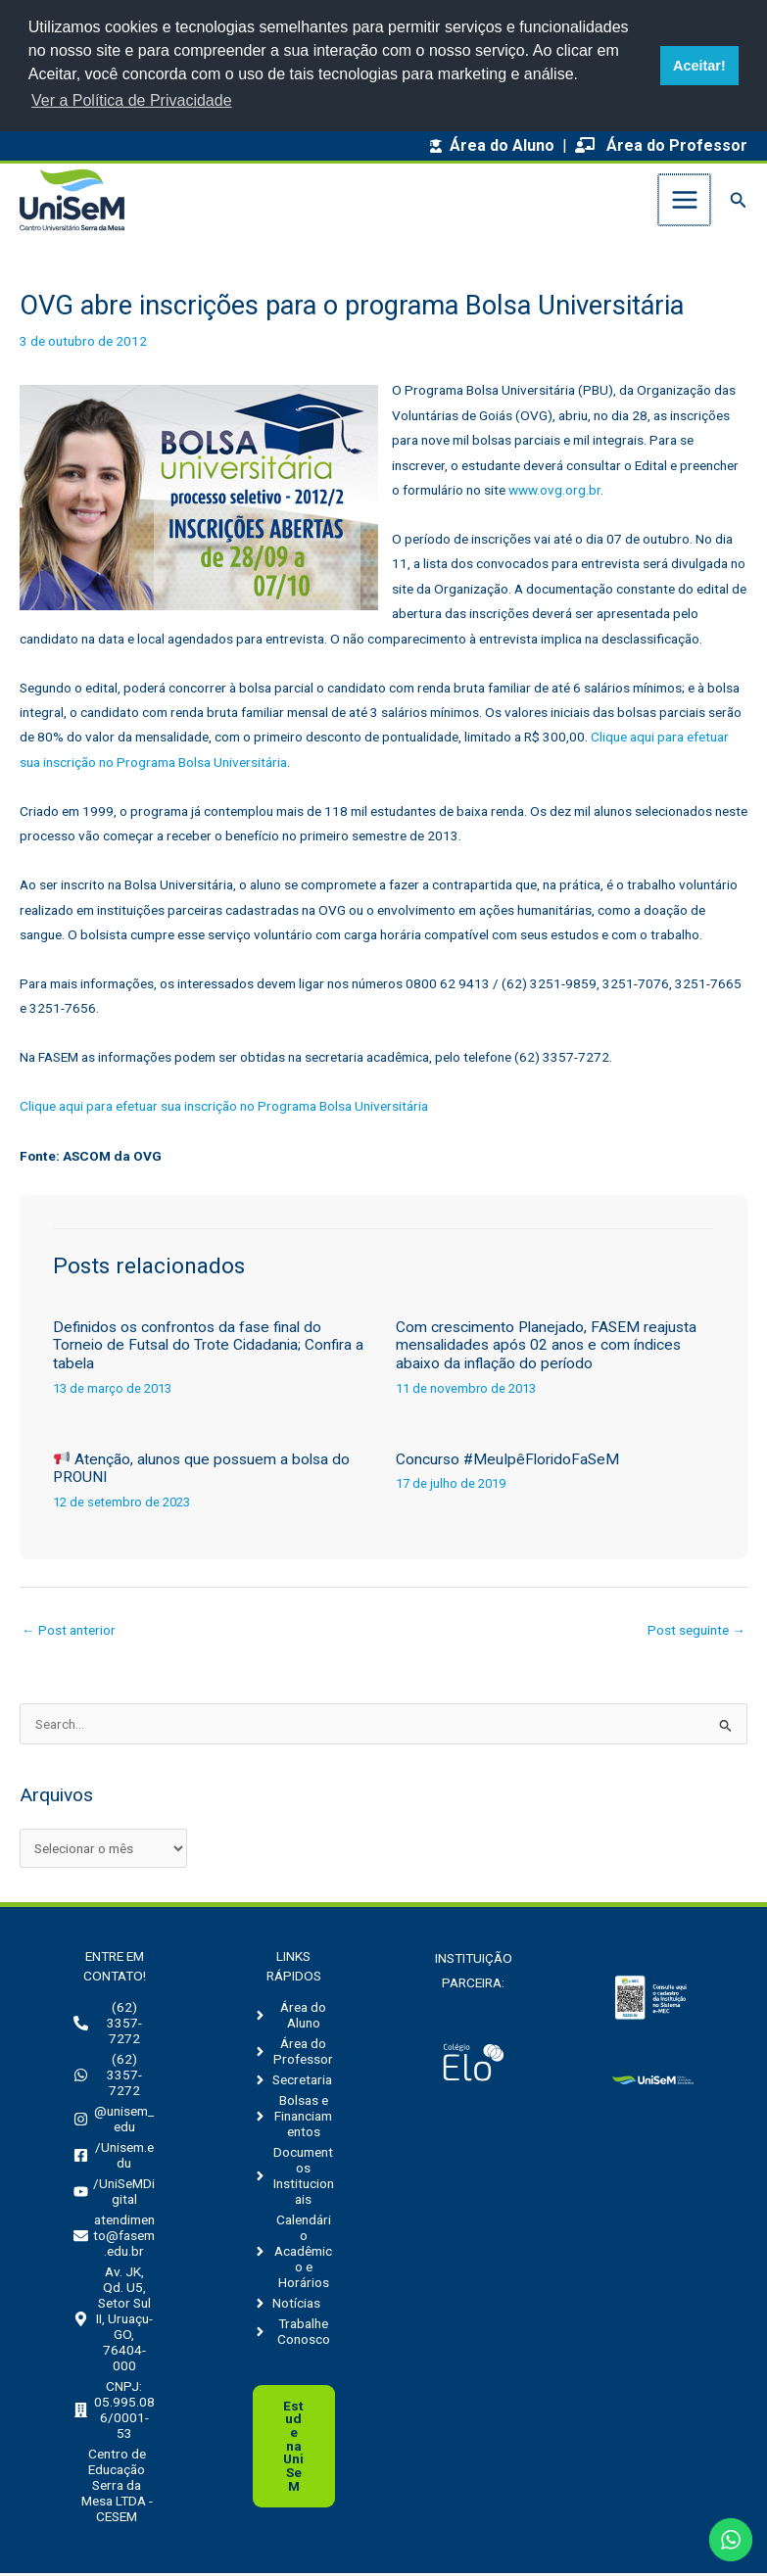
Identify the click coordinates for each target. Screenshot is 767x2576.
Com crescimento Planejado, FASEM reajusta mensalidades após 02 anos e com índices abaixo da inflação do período (546, 1347)
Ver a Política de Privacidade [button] (131, 100)
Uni (293, 2448)
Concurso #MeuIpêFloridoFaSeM (507, 1461)
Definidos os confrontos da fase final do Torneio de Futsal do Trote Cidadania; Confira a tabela (208, 1347)
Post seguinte (696, 1633)
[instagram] (114, 2121)
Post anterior (69, 1633)
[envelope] (114, 2238)
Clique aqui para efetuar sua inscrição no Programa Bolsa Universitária (224, 1109)
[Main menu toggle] (685, 201)
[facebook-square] (114, 2157)
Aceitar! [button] (699, 65)
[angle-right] (293, 2017)
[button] (738, 201)
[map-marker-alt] (114, 2321)
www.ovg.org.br (554, 492)
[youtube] (114, 2194)
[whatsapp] (114, 2077)
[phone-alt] (114, 2025)
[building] (114, 2412)
